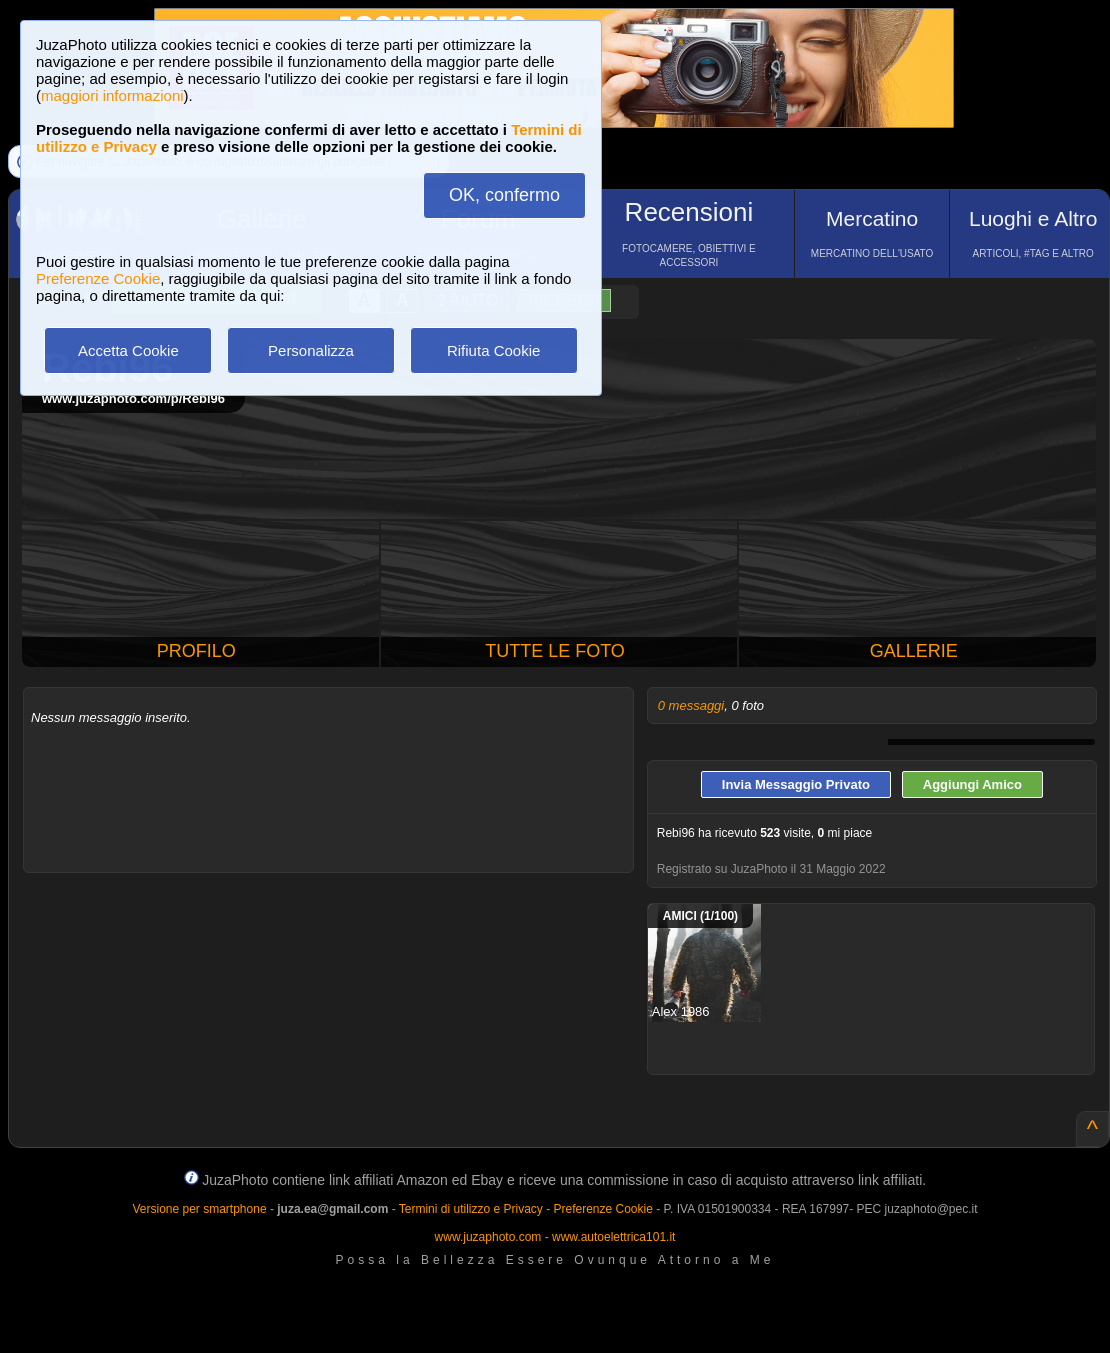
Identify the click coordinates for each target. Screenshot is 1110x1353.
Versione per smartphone (199, 1209)
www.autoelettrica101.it (613, 1237)
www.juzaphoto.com (488, 1237)
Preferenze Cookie (98, 278)
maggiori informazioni (112, 95)
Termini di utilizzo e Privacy (471, 1209)
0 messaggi (691, 705)
